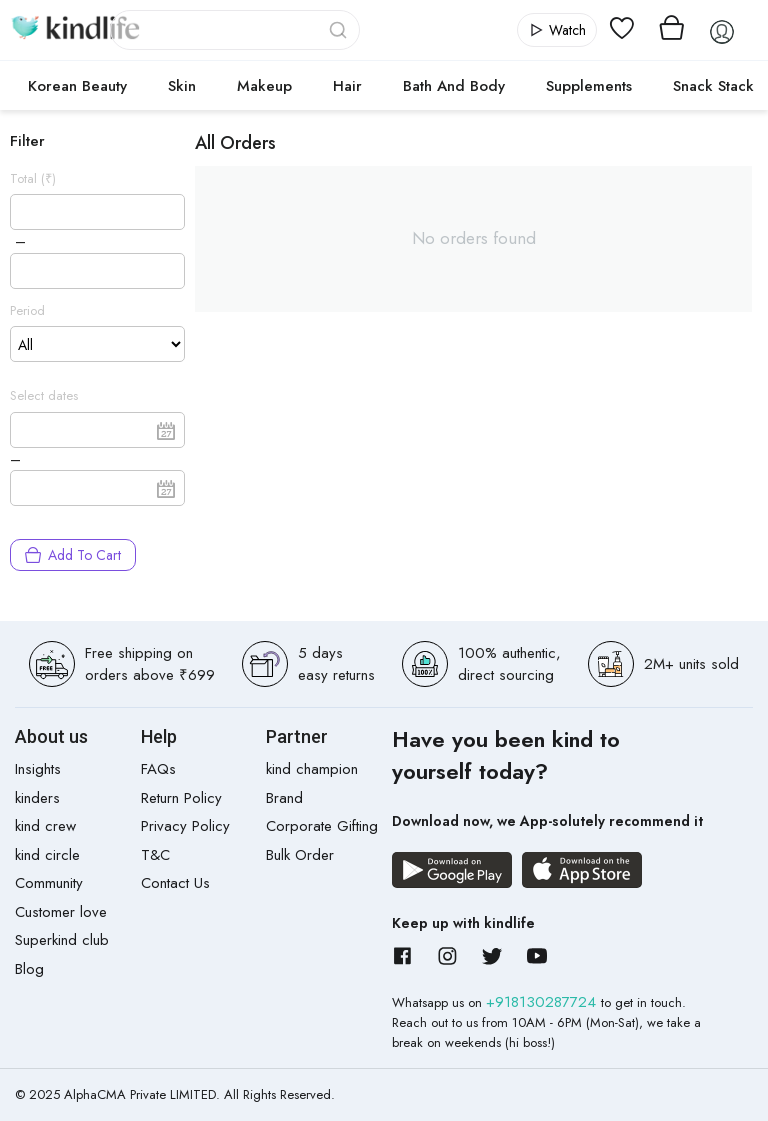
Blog (29, 969)
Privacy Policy (185, 826)
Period (27, 310)
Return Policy (181, 798)
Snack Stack (713, 86)
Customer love (61, 912)
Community (49, 883)
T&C (155, 855)
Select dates (44, 395)
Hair (347, 86)
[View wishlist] (622, 30)
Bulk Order (300, 855)
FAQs (158, 769)
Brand (284, 798)
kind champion (312, 769)
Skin (182, 86)
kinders (37, 798)
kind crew (45, 826)
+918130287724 (543, 1002)
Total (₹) (33, 178)
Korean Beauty (77, 86)
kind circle (47, 855)
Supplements (589, 86)
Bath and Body (454, 86)
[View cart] (672, 30)
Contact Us (175, 883)
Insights (38, 769)
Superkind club (62, 940)
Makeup (264, 86)
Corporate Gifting (322, 826)
